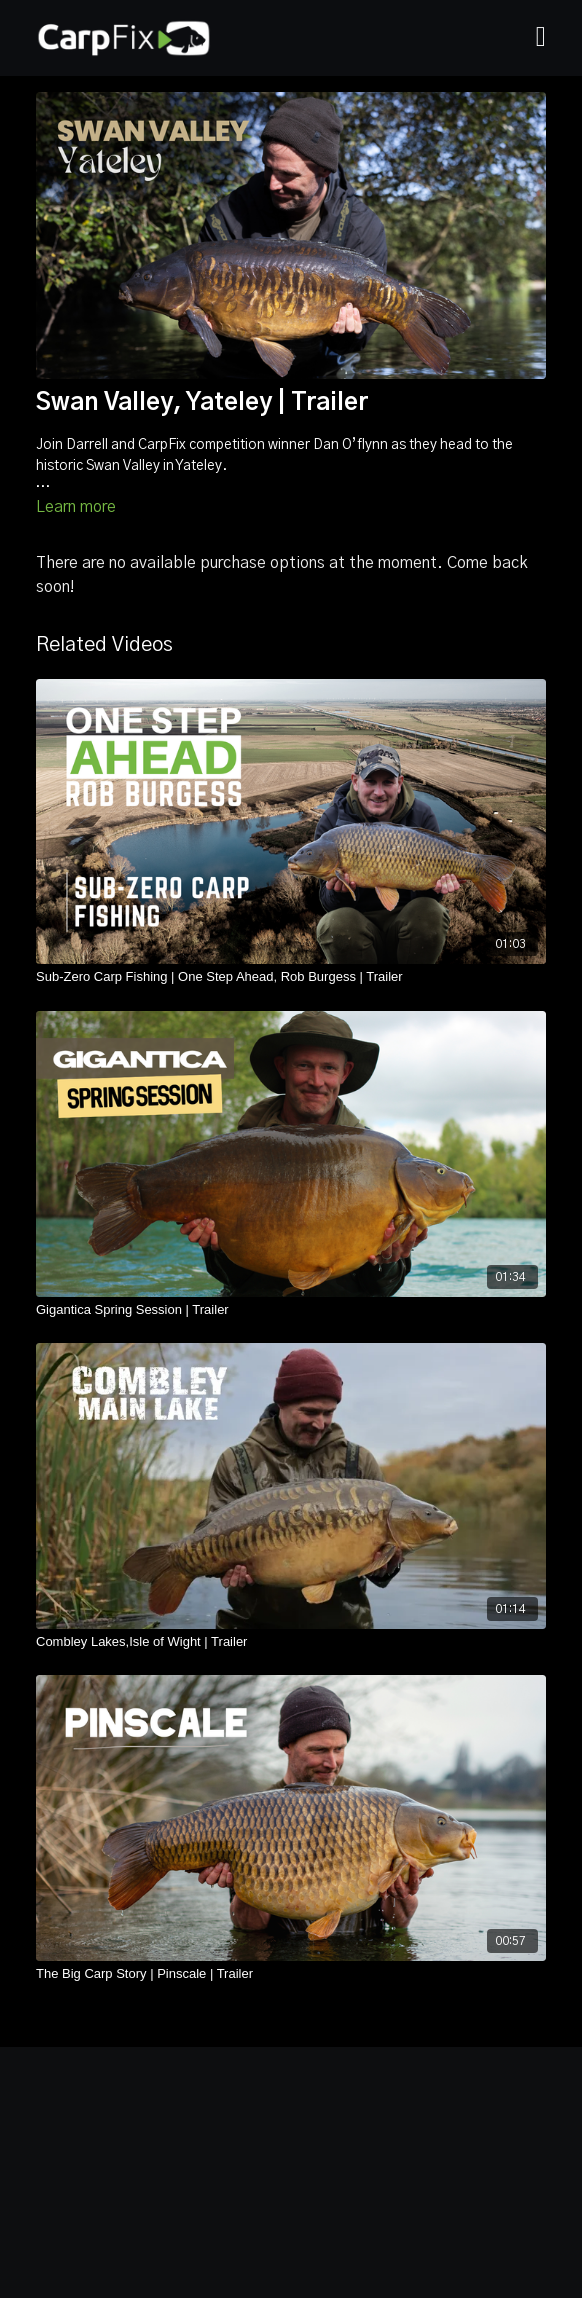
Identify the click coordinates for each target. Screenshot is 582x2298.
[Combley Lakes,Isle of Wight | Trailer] (291, 1642)
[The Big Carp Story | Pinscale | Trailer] (291, 1974)
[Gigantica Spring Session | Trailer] (291, 1310)
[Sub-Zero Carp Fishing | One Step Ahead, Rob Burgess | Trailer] (291, 977)
